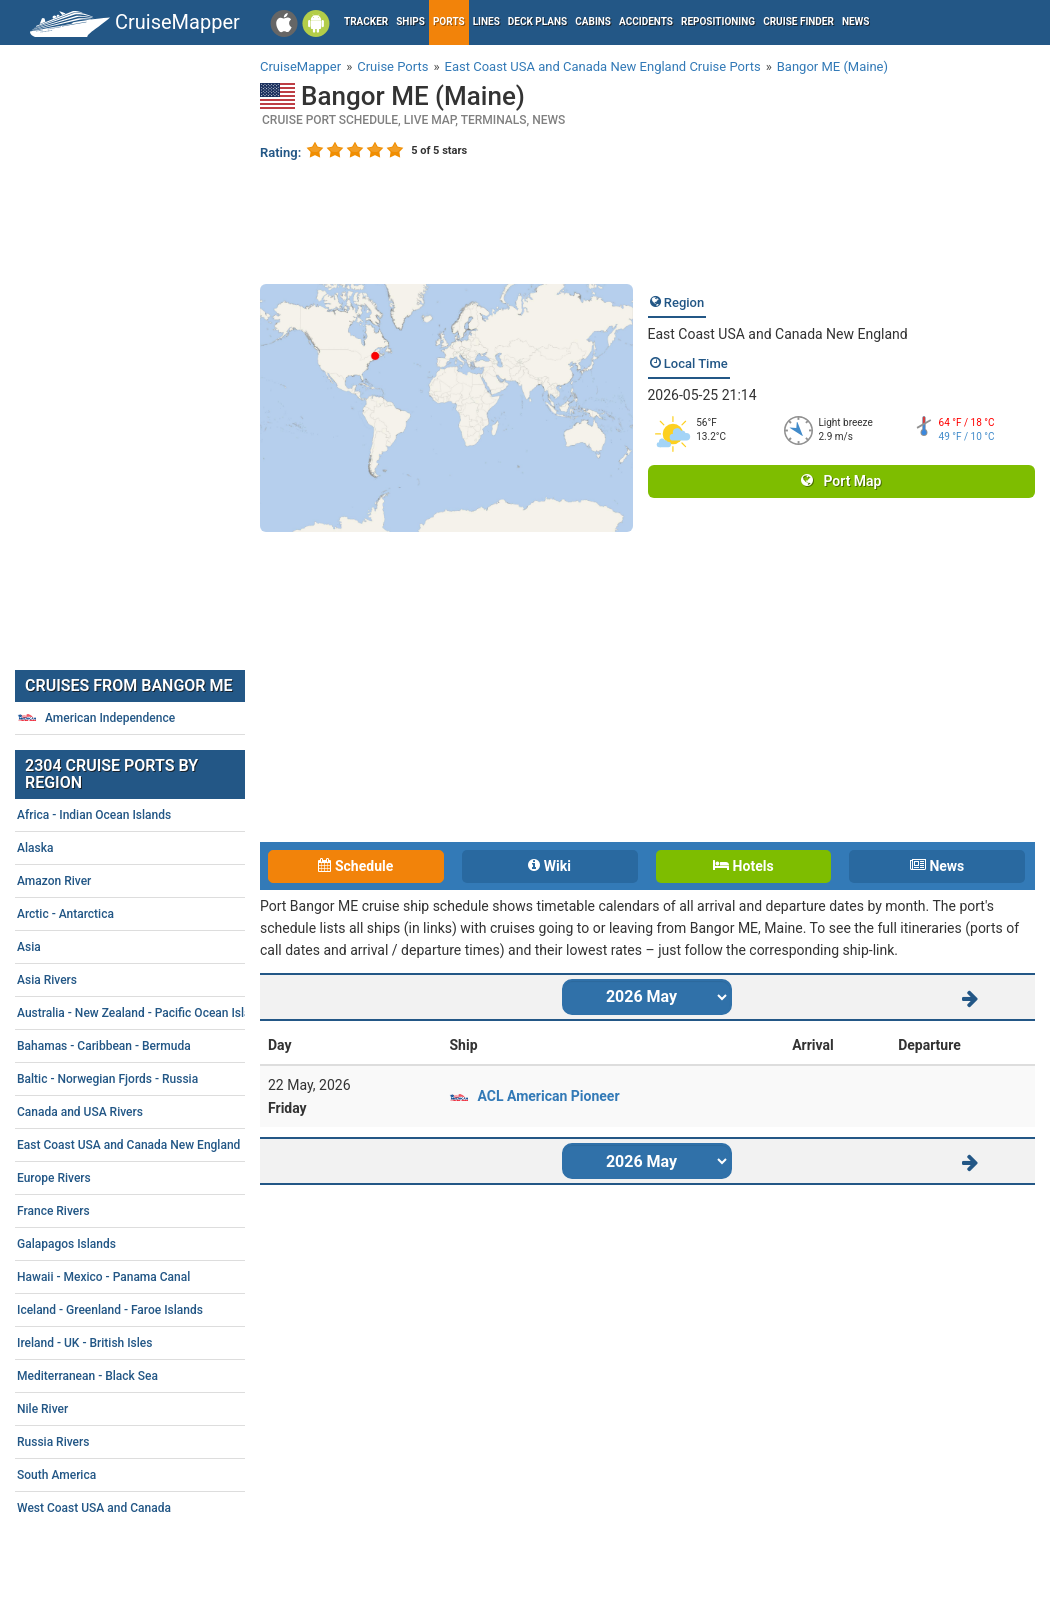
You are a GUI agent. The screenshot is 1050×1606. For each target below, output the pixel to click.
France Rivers (165, 1211)
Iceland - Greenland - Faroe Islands (165, 1310)
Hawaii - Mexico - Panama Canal (165, 1277)
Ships (410, 21)
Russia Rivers (165, 1442)
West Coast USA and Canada (165, 1508)
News (856, 21)
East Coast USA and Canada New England (778, 334)
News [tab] (937, 866)
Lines (486, 21)
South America (165, 1475)
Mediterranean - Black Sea (165, 1376)
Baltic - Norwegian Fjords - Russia (165, 1079)
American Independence (96, 718)
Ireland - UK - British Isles (165, 1343)
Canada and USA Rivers (165, 1112)
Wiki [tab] (549, 866)
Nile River (165, 1409)
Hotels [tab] (743, 866)
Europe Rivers (165, 1178)
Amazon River (165, 881)
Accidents (646, 21)
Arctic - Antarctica (165, 914)
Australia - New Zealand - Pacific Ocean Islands (165, 1013)
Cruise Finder (798, 21)
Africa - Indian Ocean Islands (165, 815)
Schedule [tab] (355, 866)
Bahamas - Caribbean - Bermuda (165, 1046)
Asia (165, 947)
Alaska (165, 848)
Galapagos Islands (165, 1244)
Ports (449, 21)
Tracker (366, 21)
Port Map (841, 481)
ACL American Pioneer (548, 1096)
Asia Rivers (165, 980)
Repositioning (718, 21)
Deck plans (537, 21)
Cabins (593, 21)
